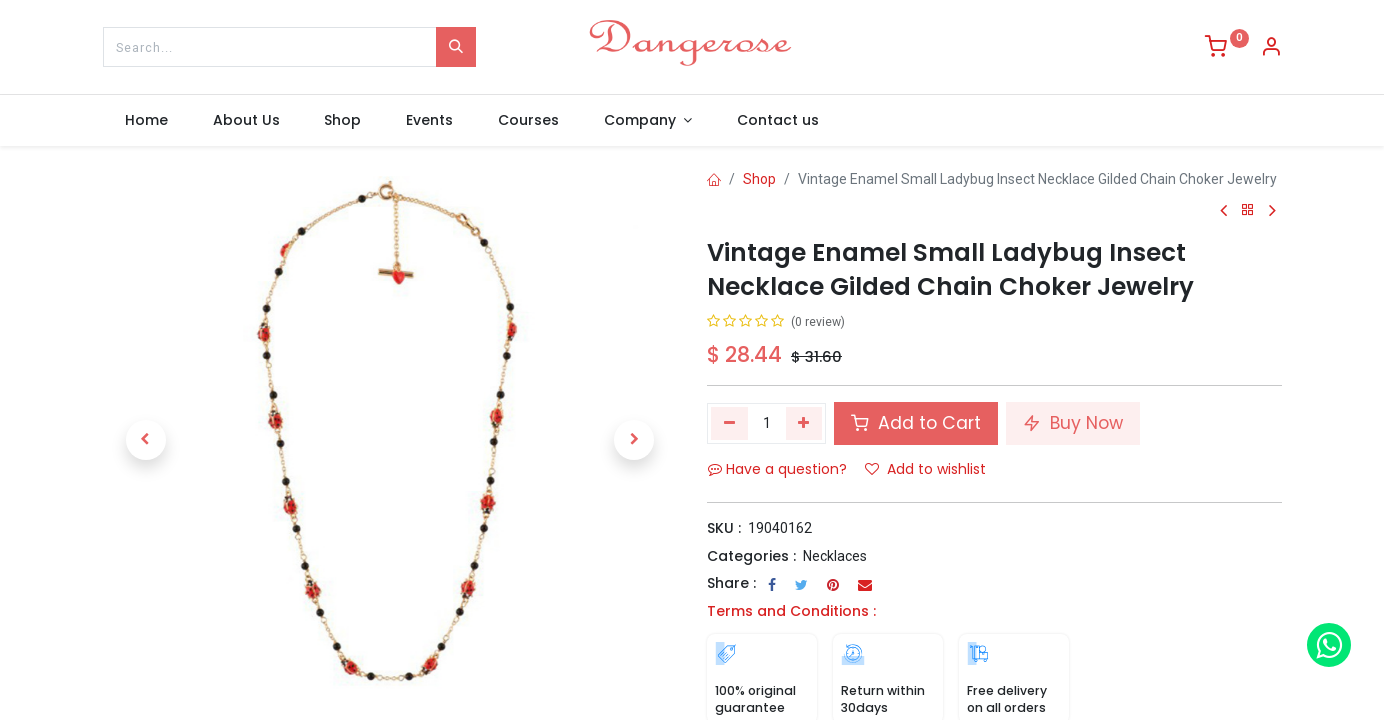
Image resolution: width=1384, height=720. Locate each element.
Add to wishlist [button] (925, 469)
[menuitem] (147, 121)
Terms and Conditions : (791, 611)
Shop (759, 179)
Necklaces (835, 556)
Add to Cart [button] (916, 423)
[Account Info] (1271, 49)
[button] (146, 440)
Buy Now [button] (1073, 423)
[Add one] (804, 423)
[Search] (456, 47)
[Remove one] (729, 423)
